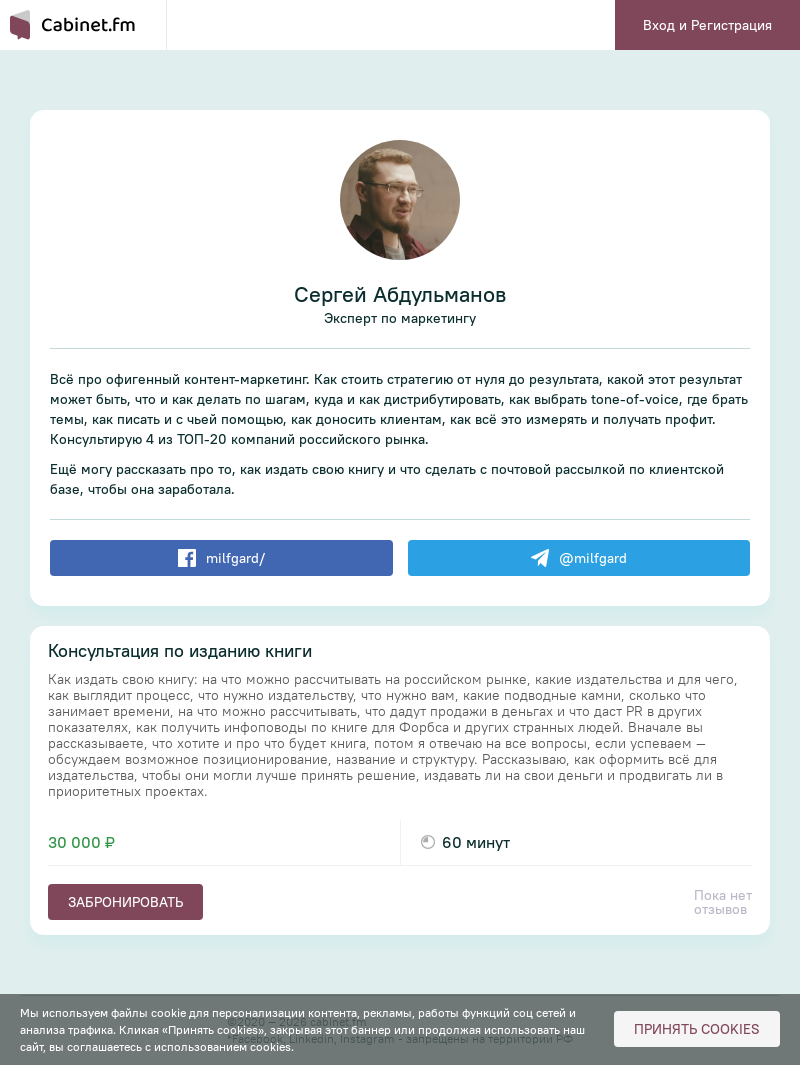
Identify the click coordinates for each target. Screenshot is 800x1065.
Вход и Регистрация (707, 25)
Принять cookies (697, 1029)
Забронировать (125, 902)
